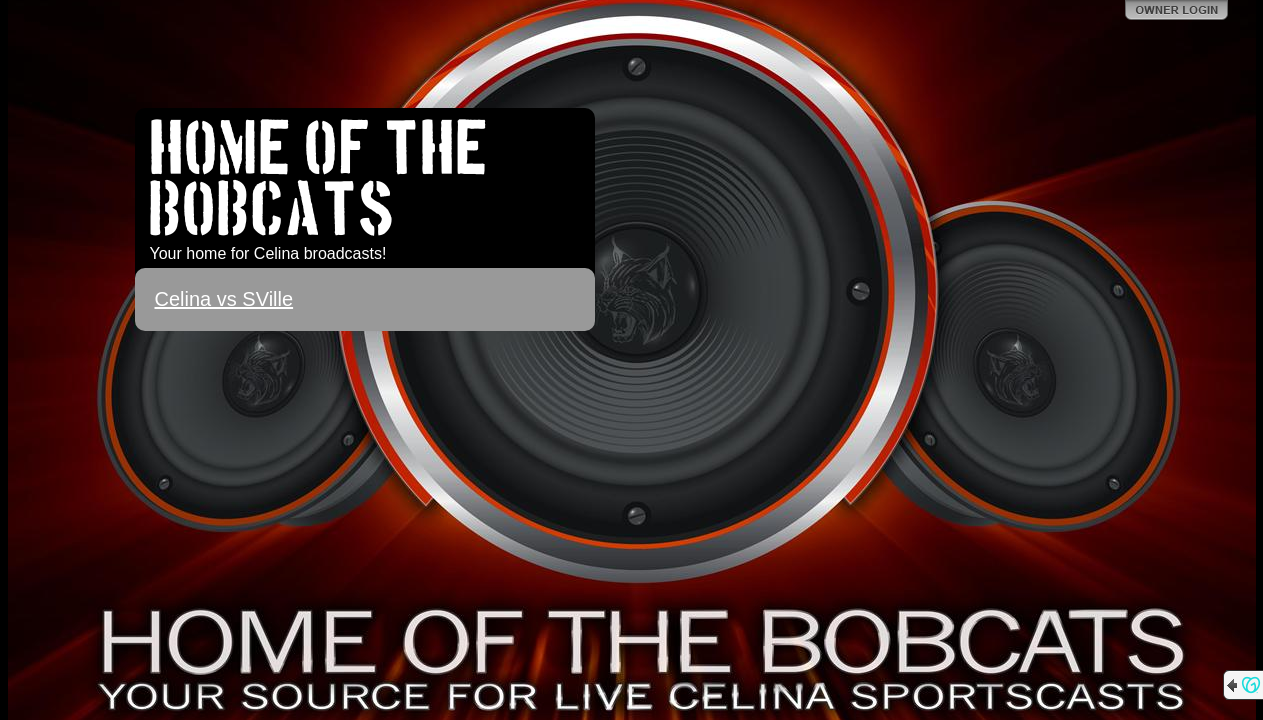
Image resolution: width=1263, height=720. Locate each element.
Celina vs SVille (224, 299)
